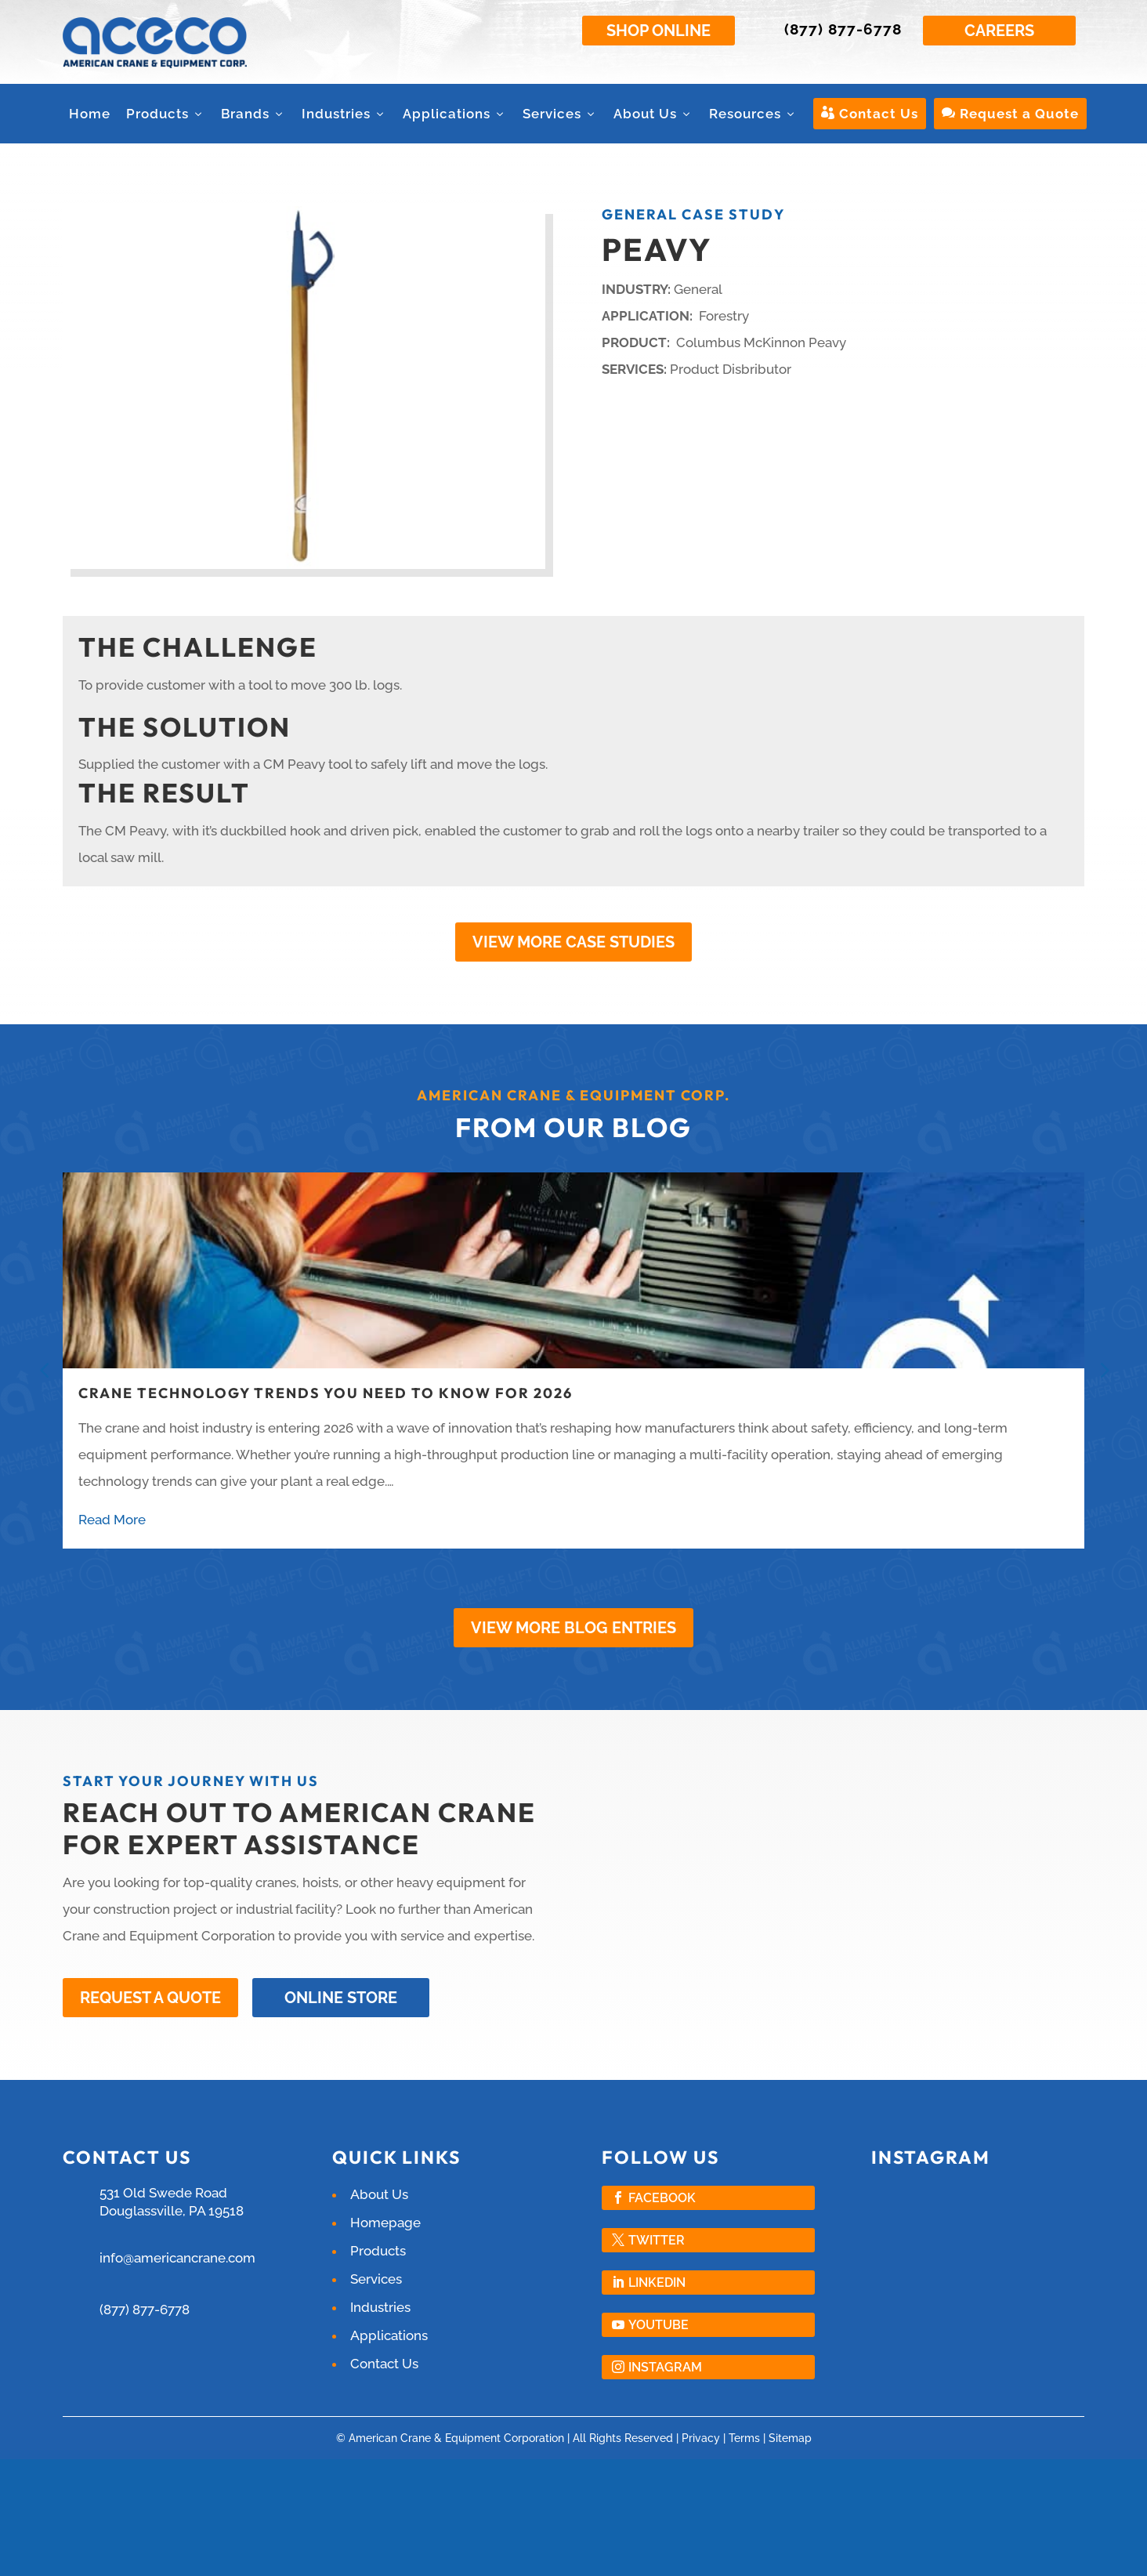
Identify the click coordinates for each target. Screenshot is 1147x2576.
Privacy (701, 2436)
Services (560, 113)
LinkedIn (657, 2280)
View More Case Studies (573, 942)
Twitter (656, 2238)
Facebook (662, 2196)
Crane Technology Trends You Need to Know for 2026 (325, 1393)
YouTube (658, 2323)
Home (89, 113)
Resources (753, 113)
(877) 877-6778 (843, 29)
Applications (455, 113)
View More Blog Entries (573, 1627)
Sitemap (790, 2436)
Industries (344, 113)
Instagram (665, 2365)
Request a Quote (1010, 113)
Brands (253, 113)
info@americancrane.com (177, 2256)
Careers (999, 30)
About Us (653, 113)
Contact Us (869, 113)
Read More (112, 1519)
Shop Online (658, 30)
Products (165, 113)
